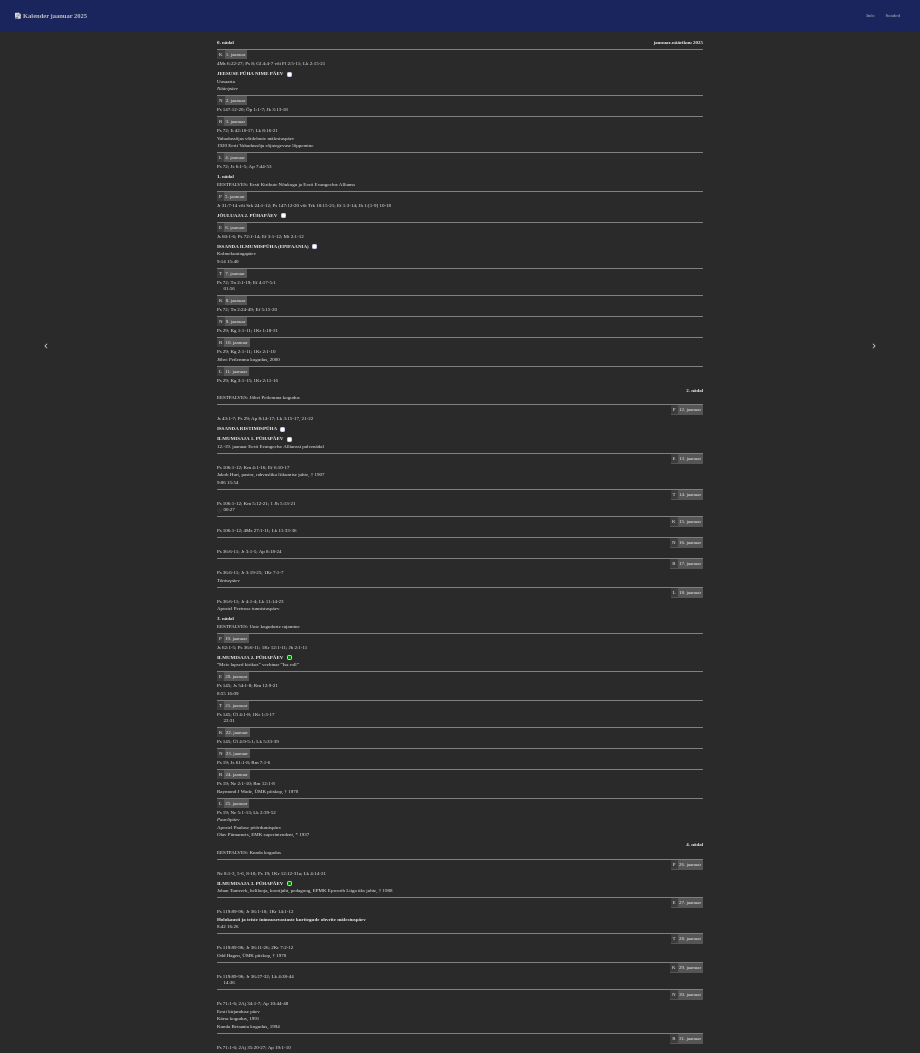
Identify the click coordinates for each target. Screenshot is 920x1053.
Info (870, 15)
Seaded (893, 15)
